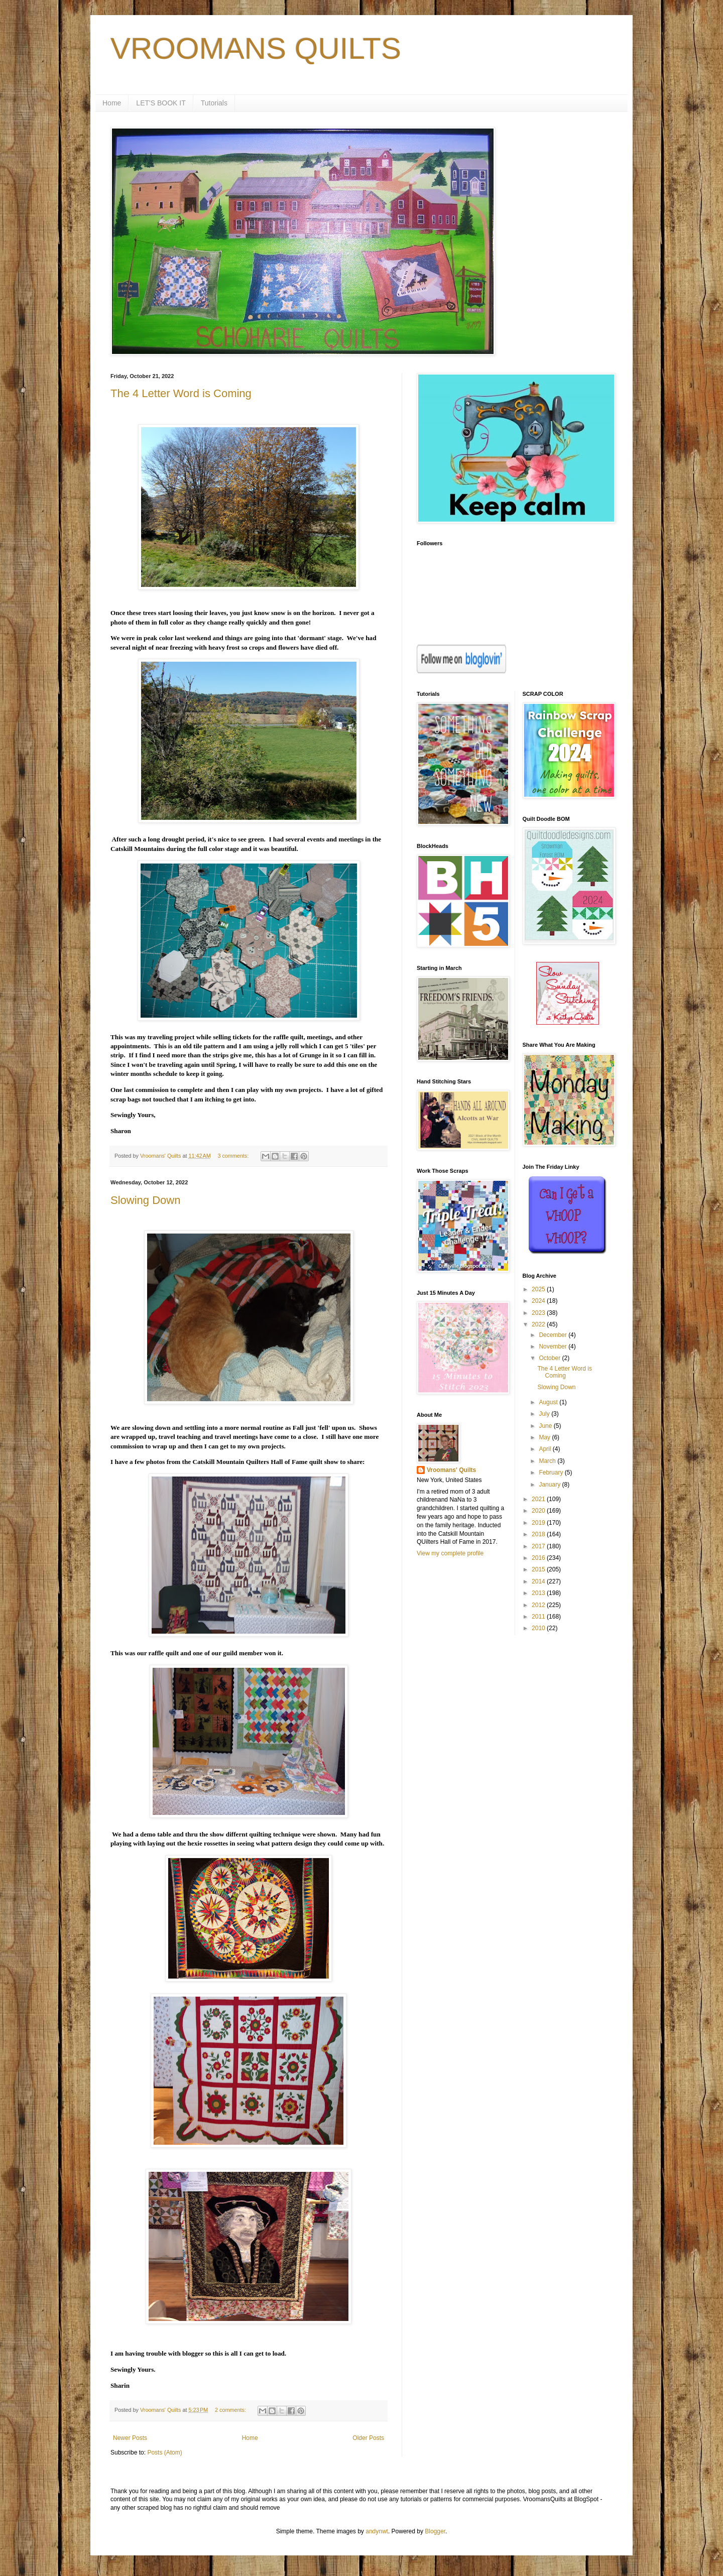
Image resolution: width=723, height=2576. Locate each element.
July (545, 1413)
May (545, 1437)
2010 (539, 1628)
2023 (539, 1312)
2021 (539, 1499)
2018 (539, 1534)
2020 (539, 1510)
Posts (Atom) (164, 2452)
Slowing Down (145, 1200)
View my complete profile (450, 1553)
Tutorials (214, 103)
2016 (539, 1557)
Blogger (435, 2531)
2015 (539, 1569)
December (553, 1334)
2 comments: (231, 2410)
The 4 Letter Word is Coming (181, 393)
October (550, 1358)
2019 (539, 1522)
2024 (539, 1300)
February (551, 1472)
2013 (539, 1593)
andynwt (377, 2531)
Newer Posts (130, 2437)
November (553, 1346)
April (545, 1448)
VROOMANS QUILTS (255, 48)
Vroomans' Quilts (451, 1470)
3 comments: (233, 1156)
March (548, 1460)
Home (111, 103)
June (546, 1425)
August (549, 1402)
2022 (539, 1324)
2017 (539, 1546)
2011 (539, 1616)
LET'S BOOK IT (160, 103)
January (550, 1484)
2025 (539, 1289)
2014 (539, 1581)
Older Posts (368, 2437)
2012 (539, 1605)
